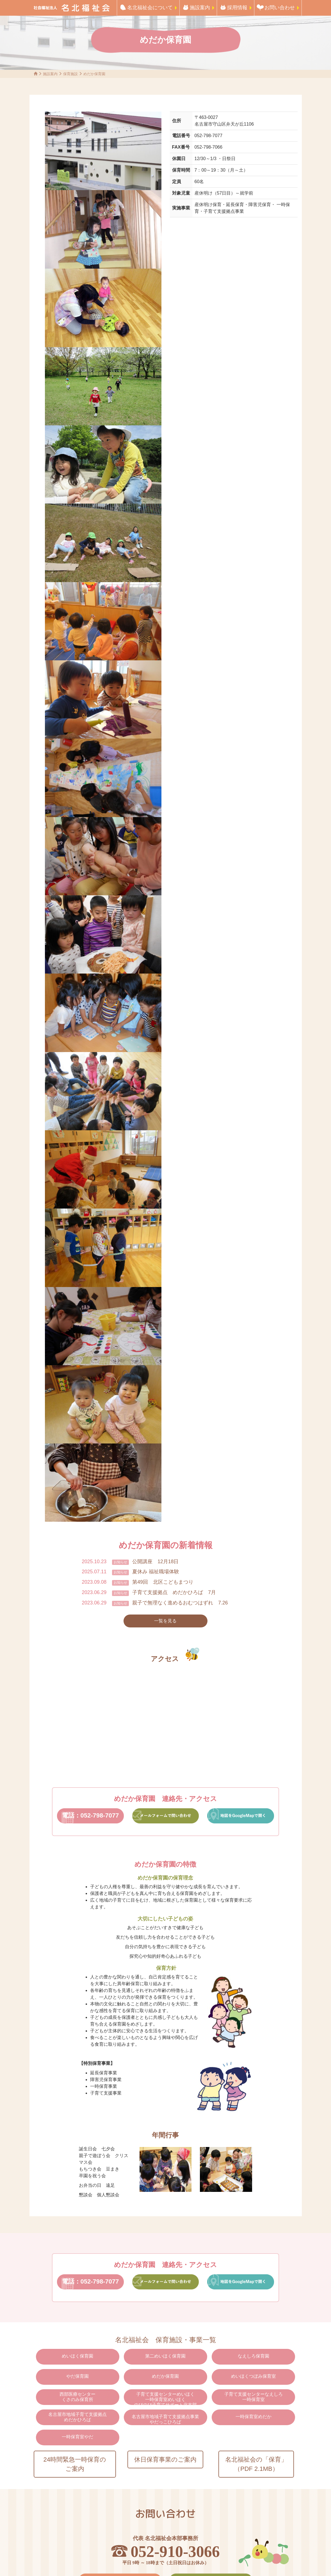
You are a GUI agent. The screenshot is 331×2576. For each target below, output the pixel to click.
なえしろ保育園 (253, 2356)
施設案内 (200, 7)
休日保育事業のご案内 (165, 2459)
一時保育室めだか (253, 2416)
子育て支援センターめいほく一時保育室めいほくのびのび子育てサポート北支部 (165, 2398)
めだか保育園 (165, 2376)
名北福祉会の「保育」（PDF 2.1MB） (256, 2464)
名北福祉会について (150, 7)
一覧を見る (165, 1620)
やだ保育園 (77, 2376)
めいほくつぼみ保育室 (253, 2376)
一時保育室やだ (77, 2436)
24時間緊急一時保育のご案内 (74, 2464)
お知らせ (120, 1562)
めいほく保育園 (77, 2356)
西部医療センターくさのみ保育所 (77, 2397)
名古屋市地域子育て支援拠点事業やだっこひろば (165, 2419)
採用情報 (237, 7)
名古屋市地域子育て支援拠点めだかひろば (77, 2417)
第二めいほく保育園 (165, 2356)
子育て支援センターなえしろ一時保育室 (253, 2397)
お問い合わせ (279, 7)
